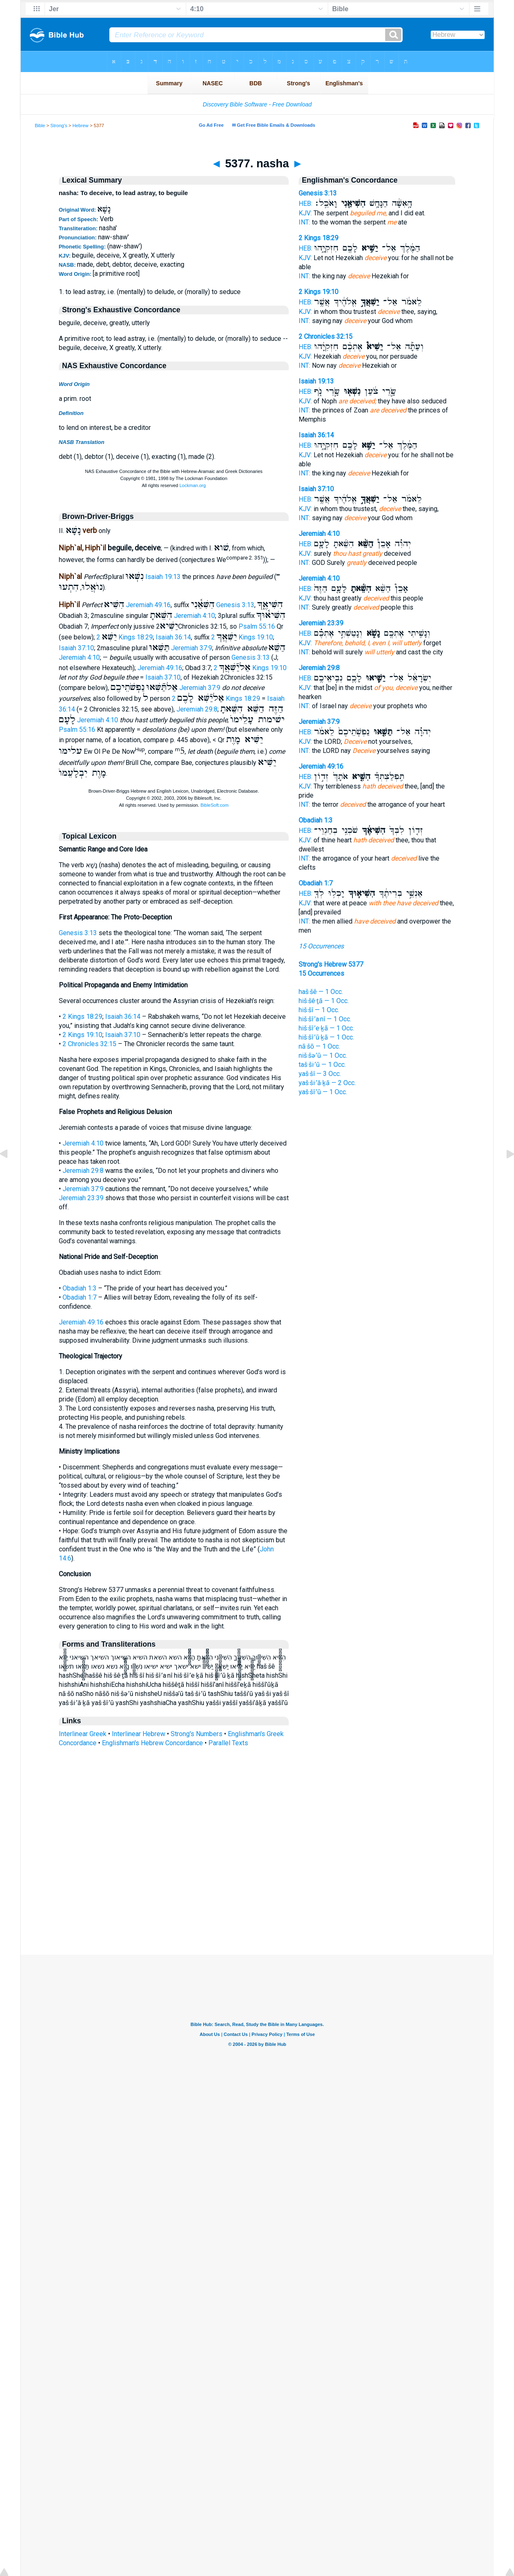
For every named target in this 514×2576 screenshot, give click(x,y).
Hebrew (80, 125)
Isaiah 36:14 (173, 637)
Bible (40, 125)
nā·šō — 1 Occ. (319, 1046)
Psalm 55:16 (257, 626)
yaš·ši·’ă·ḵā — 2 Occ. (327, 1083)
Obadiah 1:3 (80, 1288)
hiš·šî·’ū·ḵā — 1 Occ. (326, 1037)
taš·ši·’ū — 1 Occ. (322, 1065)
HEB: (305, 203)
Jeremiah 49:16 (148, 605)
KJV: (305, 213)
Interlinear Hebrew (138, 1734)
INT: (304, 222)
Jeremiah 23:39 (81, 1198)
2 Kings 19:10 (242, 637)
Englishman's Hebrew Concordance (152, 1743)
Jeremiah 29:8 (196, 709)
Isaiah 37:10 (76, 648)
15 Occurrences (321, 946)
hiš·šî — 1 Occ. (319, 1010)
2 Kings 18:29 (125, 637)
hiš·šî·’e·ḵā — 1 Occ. (326, 1028)
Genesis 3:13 (235, 605)
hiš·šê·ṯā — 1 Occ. (324, 1001)
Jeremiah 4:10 (194, 616)
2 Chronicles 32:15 (89, 1044)
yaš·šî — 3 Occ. (320, 1074)
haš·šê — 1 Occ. (321, 992)
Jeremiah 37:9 (191, 648)
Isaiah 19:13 (163, 577)
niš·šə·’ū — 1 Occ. (323, 1055)
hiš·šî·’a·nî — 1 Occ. (325, 1019)
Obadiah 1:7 (80, 1297)
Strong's (59, 125)
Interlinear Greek (82, 1734)
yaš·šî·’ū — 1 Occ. (323, 1092)
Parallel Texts (228, 1743)
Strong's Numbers (196, 1734)
